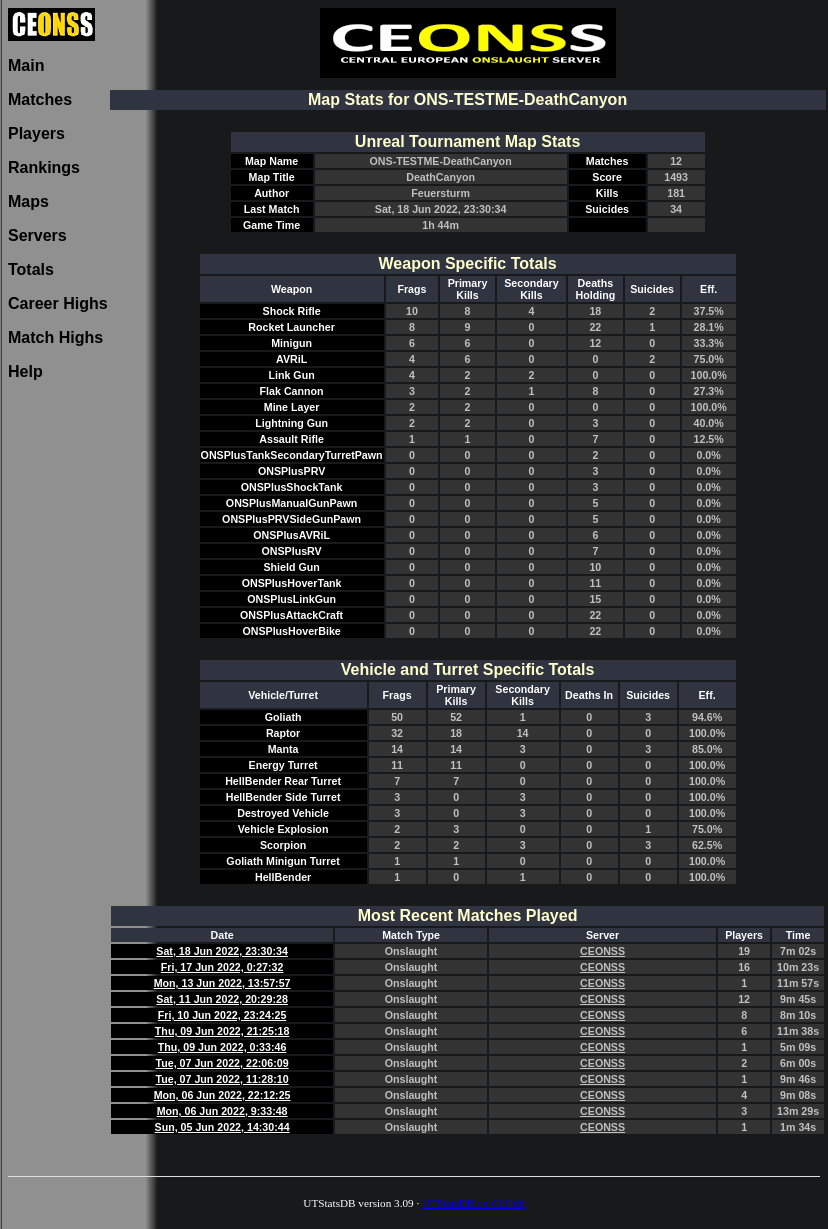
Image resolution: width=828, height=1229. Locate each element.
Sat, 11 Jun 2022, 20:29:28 (222, 999)
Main (26, 65)
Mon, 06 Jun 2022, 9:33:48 (222, 1111)
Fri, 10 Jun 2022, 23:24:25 (222, 1015)
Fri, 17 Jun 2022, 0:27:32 (222, 967)
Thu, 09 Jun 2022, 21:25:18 (222, 1031)
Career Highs (58, 303)
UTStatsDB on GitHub (473, 1203)
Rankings (44, 167)
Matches (40, 99)
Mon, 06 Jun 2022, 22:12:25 (222, 1095)
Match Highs (55, 337)
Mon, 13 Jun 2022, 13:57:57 (222, 983)
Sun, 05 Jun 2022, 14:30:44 (222, 1127)
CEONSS (602, 951)
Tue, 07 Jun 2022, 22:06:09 (222, 1063)
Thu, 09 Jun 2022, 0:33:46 (222, 1047)
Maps (28, 201)
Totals (31, 269)
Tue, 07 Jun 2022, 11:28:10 (222, 1079)
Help (25, 371)
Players (36, 133)
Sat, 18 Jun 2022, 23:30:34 (222, 951)
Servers (37, 235)
